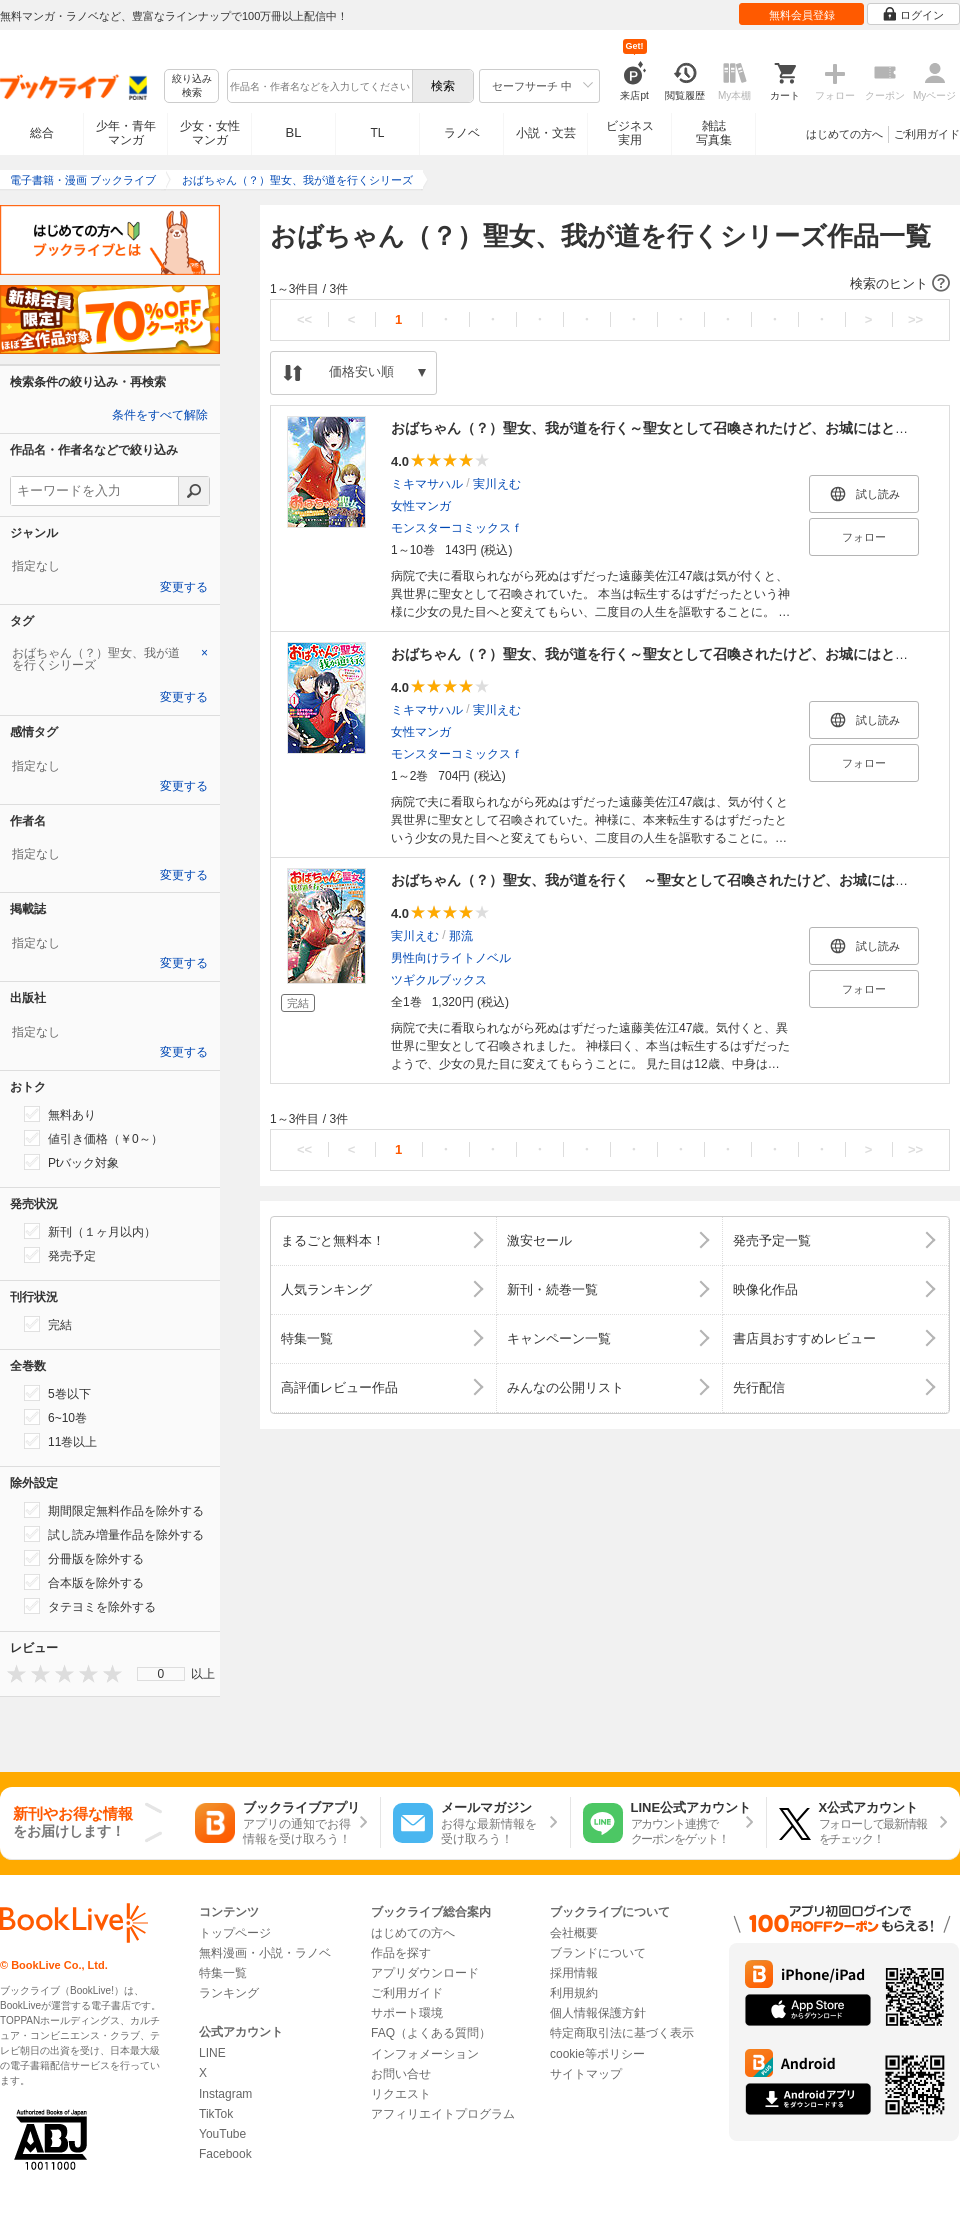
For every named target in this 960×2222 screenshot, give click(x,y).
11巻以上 (60, 1441)
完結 (48, 1324)
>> (915, 319)
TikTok (216, 2114)
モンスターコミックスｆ (457, 528)
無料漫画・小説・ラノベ (265, 1953)
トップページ (235, 1933)
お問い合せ (401, 2074)
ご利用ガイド (927, 134)
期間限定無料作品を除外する (114, 1510)
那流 (461, 936)
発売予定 (60, 1255)
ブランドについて (598, 1953)
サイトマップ (586, 2074)
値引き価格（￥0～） (93, 1138)
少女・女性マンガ (210, 133)
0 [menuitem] (161, 1674)
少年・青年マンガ (126, 133)
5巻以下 (57, 1393)
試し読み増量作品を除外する (114, 1534)
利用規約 (574, 1993)
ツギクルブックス (439, 980)
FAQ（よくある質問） (431, 2033)
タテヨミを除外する (90, 1606)
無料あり (60, 1114)
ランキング (229, 1993)
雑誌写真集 (714, 133)
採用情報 (574, 1973)
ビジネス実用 (630, 133)
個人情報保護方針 (598, 2013)
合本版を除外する (84, 1582)
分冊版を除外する (84, 1558)
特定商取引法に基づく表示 (622, 2033)
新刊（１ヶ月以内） (90, 1231)
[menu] (161, 1674)
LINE (212, 2053)
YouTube (222, 2134)
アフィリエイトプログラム (443, 2114)
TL (377, 133)
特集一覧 (223, 1973)
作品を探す (401, 1953)
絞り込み (192, 86)
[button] (610, 284)
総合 (42, 133)
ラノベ (462, 133)
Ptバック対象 (71, 1162)
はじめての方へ (844, 134)
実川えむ (497, 484)
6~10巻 (55, 1417)
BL (294, 132)
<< (304, 319)
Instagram (225, 2094)
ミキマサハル (427, 484)
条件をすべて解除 (160, 415)
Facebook (225, 2154)
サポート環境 (407, 2013)
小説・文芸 (546, 133)
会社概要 (574, 1933)
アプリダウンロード (425, 1973)
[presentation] (12, 1673)
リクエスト (401, 2094)
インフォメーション (425, 2054)
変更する (184, 587)
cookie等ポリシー (597, 2054)
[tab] (110, 659)
